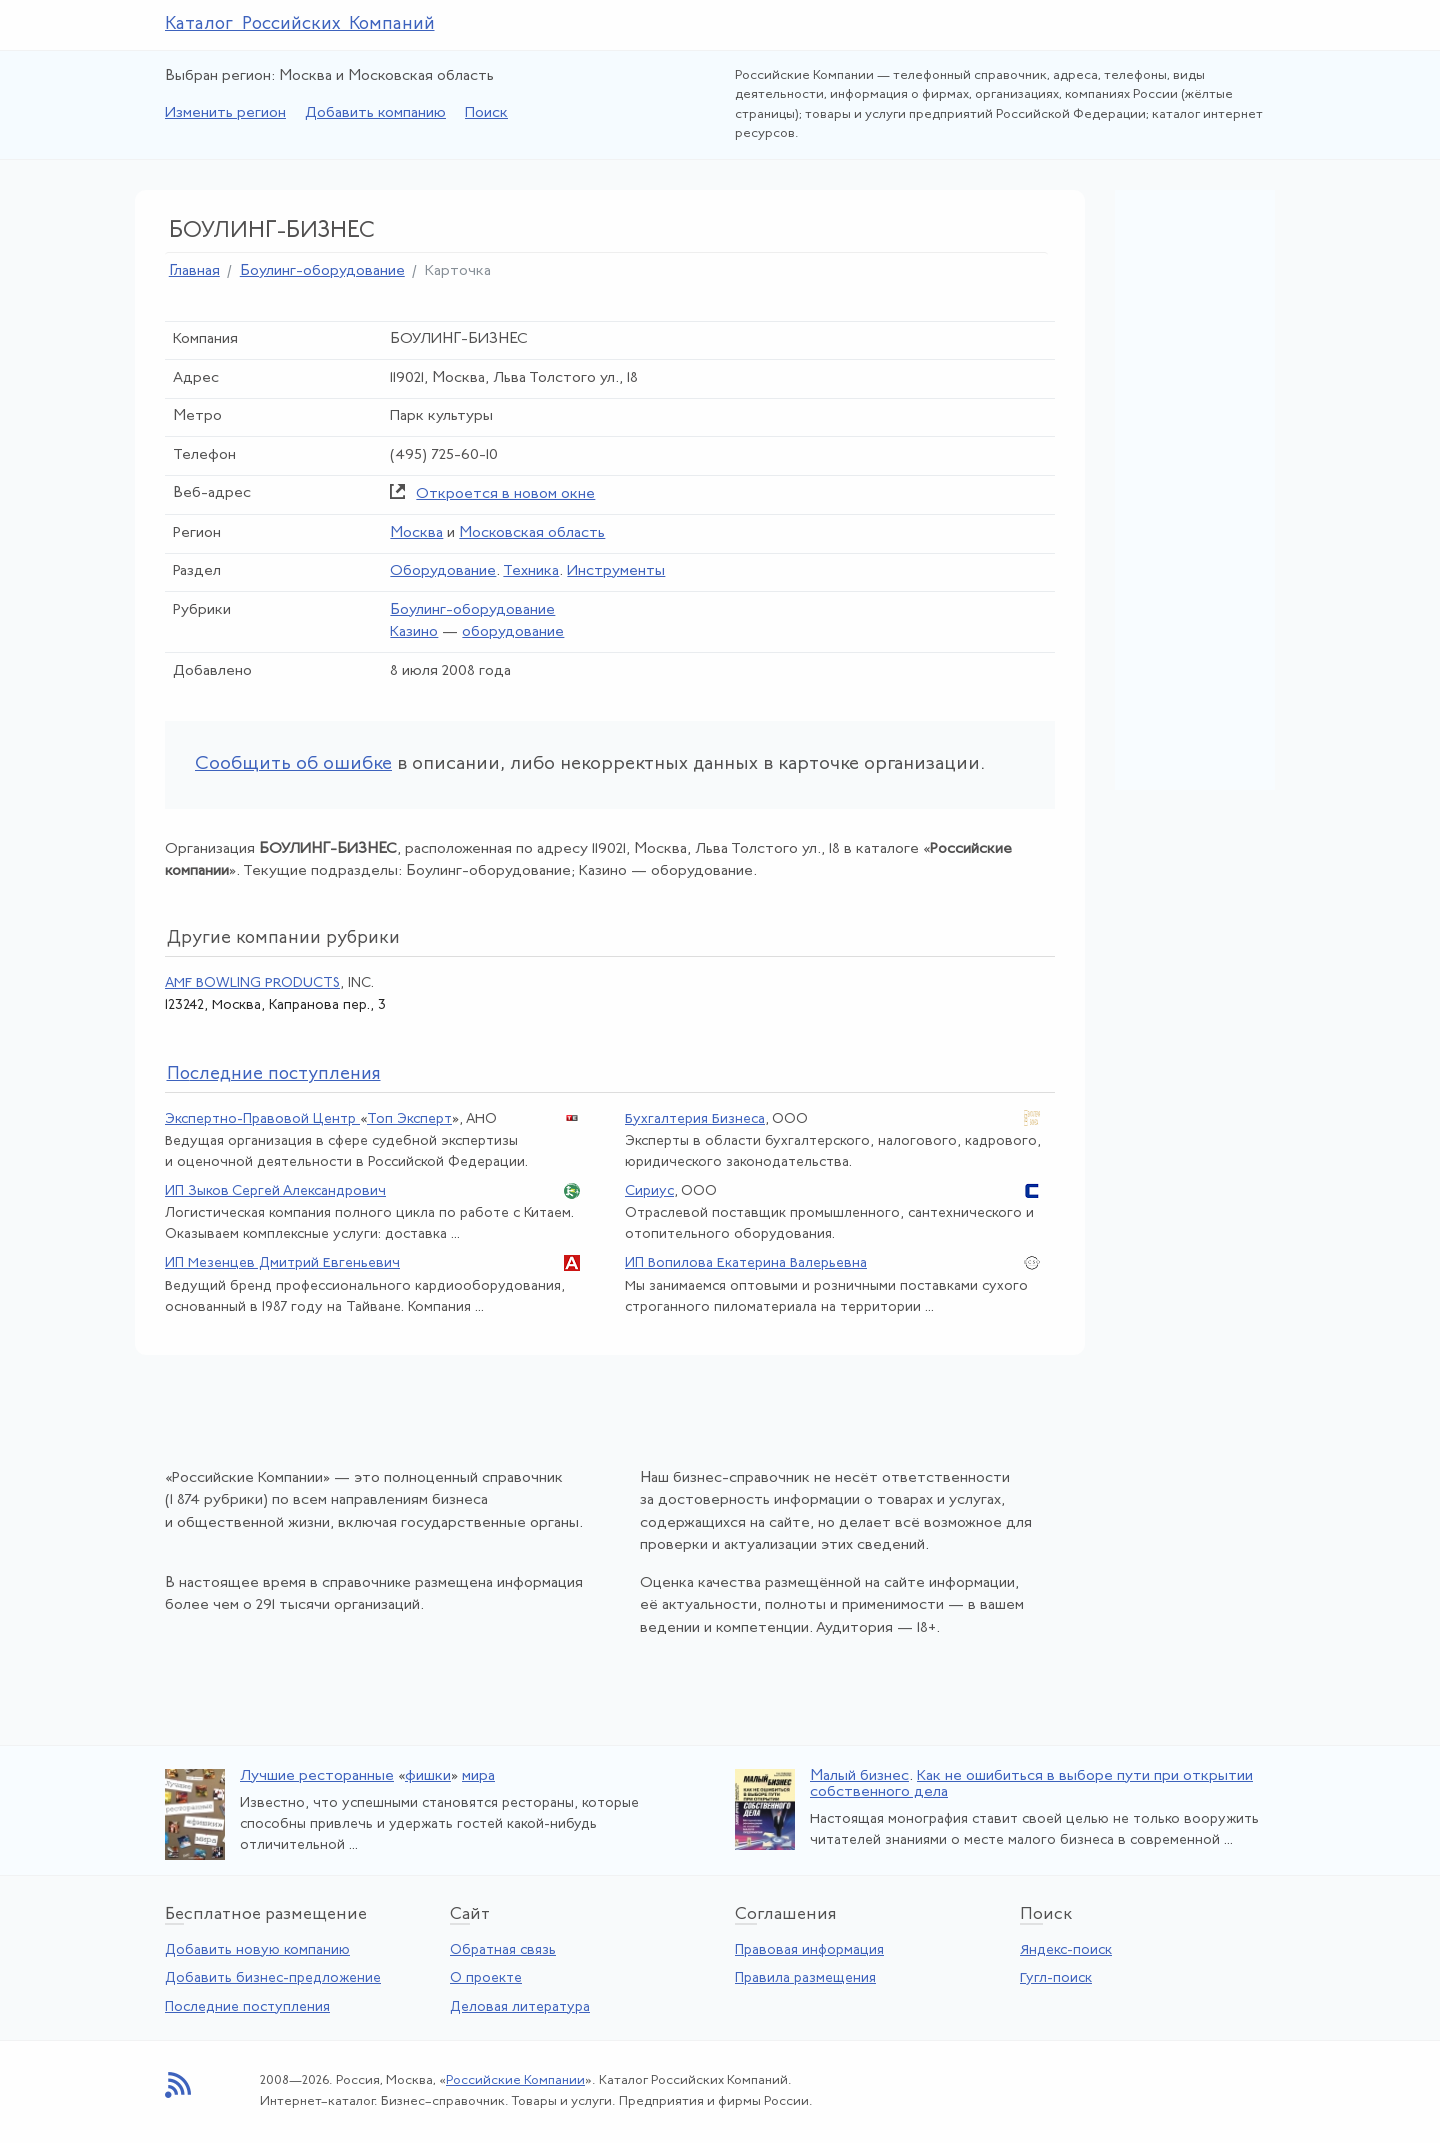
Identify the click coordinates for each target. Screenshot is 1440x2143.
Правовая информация (809, 1950)
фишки (428, 1776)
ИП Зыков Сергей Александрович (275, 1191)
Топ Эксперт (409, 1119)
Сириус (649, 1191)
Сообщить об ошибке (293, 764)
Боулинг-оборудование (322, 271)
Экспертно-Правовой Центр (262, 1119)
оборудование (513, 632)
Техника (531, 571)
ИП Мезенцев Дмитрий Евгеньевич (282, 1263)
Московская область (532, 533)
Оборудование (443, 571)
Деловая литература (520, 2007)
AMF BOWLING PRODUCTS (252, 983)
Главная (194, 271)
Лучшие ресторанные (317, 1776)
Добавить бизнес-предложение (273, 1978)
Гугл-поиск (1056, 1978)
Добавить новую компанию (257, 1950)
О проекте (486, 1978)
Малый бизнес (859, 1776)
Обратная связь (503, 1950)
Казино (414, 632)
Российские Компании (515, 2080)
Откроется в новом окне (505, 494)
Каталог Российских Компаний (300, 24)
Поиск (486, 113)
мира (478, 1776)
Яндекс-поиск (1066, 1950)
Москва (416, 533)
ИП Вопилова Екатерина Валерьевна (746, 1263)
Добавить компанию (375, 113)
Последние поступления (247, 2007)
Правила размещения (805, 1978)
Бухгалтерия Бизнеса (695, 1119)
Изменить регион (225, 113)
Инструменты (616, 571)
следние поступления (274, 1074)
